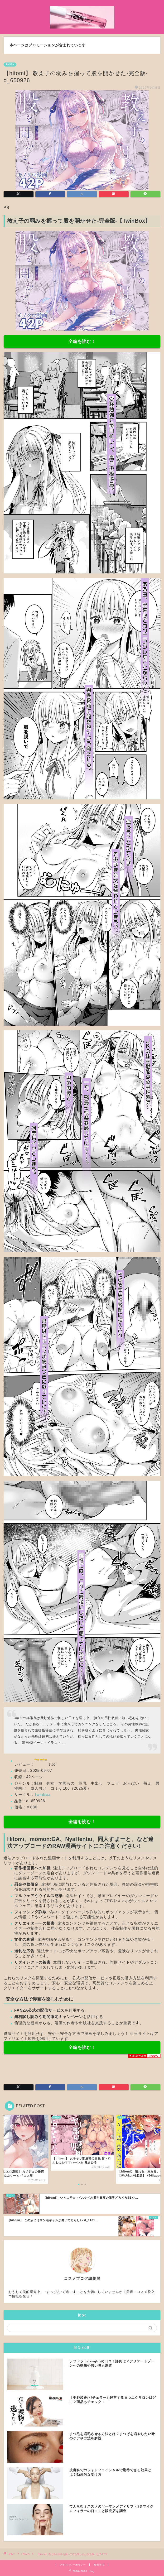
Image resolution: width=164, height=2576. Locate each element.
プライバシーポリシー (73, 2564)
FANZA (10, 64)
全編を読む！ (82, 341)
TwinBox (42, 1795)
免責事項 (99, 2564)
